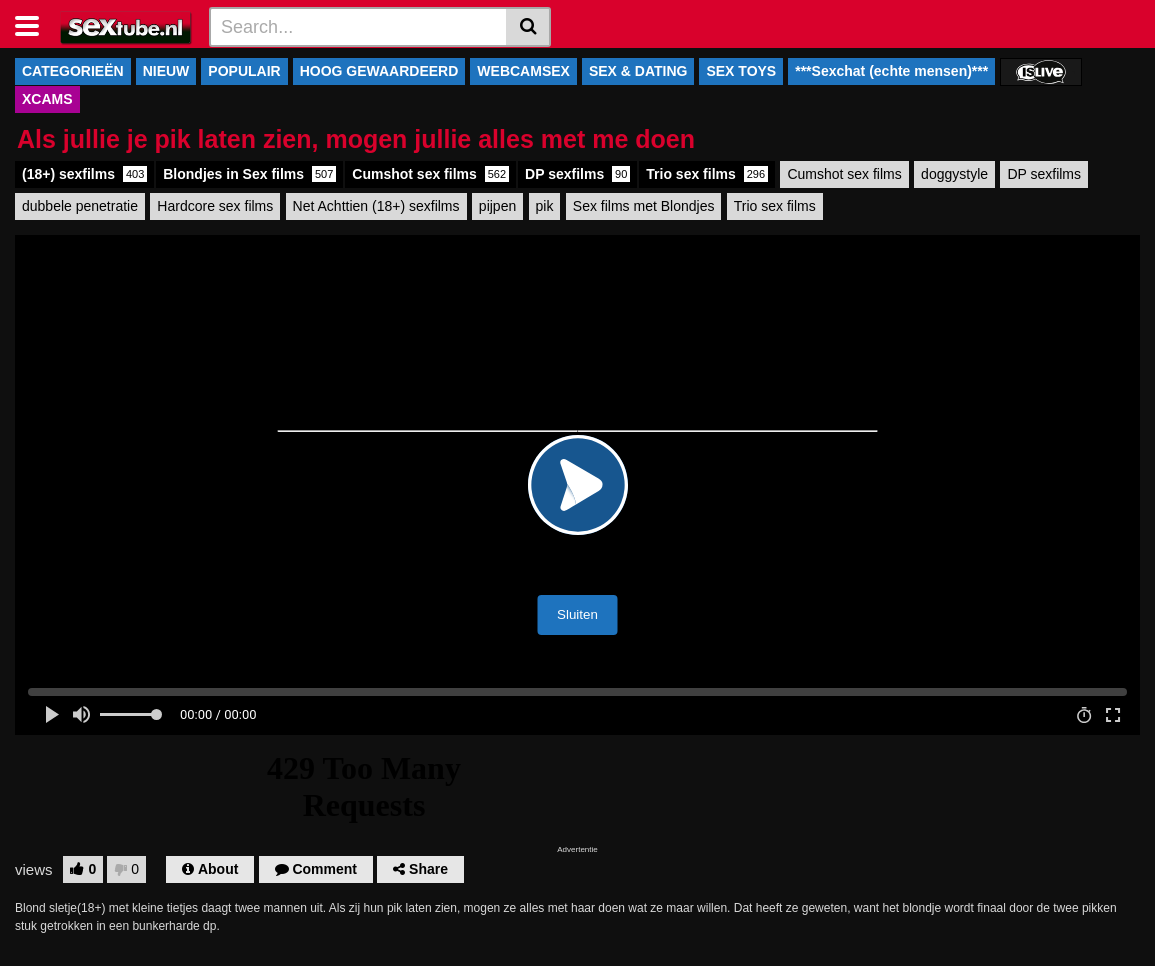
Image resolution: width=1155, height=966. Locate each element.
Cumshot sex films (430, 174)
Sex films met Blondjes (644, 206)
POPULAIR (244, 71)
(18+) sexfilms (84, 174)
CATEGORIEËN (73, 71)
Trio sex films (707, 174)
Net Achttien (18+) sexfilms (376, 206)
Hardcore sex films (215, 206)
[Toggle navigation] (34, 24)
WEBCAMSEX (523, 71)
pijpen (497, 206)
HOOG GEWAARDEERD (379, 71)
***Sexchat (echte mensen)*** (891, 71)
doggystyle (954, 174)
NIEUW (166, 71)
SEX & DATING (638, 71)
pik (545, 206)
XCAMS (47, 99)
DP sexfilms (577, 174)
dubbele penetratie (80, 206)
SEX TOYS (741, 71)
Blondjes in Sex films (249, 174)
